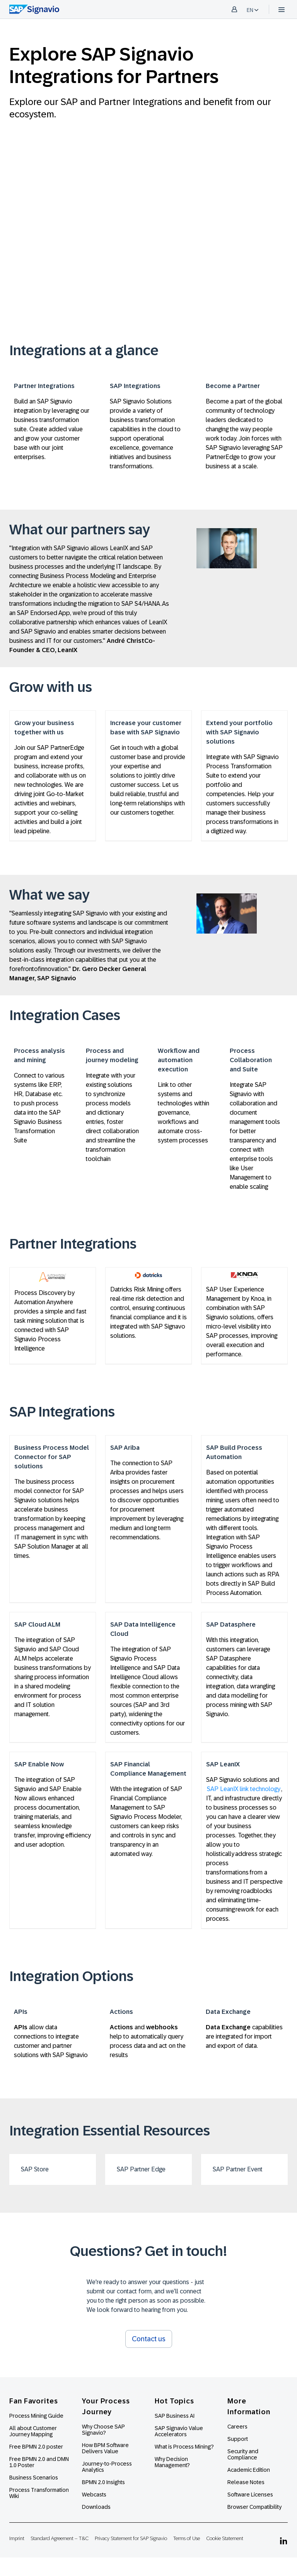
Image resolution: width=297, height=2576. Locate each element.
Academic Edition (248, 2470)
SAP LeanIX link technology (243, 1789)
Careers (237, 2426)
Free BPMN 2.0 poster (36, 2447)
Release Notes (246, 2482)
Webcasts (94, 2494)
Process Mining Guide (36, 2416)
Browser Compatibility (254, 2507)
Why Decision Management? (172, 2462)
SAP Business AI (175, 2416)
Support (237, 2439)
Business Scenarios (33, 2477)
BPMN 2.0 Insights (103, 2482)
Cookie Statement (224, 2538)
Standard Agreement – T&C (60, 2538)
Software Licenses (250, 2494)
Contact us (149, 2339)
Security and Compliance (242, 2454)
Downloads (96, 2507)
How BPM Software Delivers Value (105, 2448)
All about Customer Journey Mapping (33, 2431)
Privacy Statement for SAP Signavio (131, 2538)
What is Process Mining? (184, 2447)
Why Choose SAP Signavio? (103, 2429)
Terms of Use (186, 2538)
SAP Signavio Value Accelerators (179, 2431)
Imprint (16, 2538)
